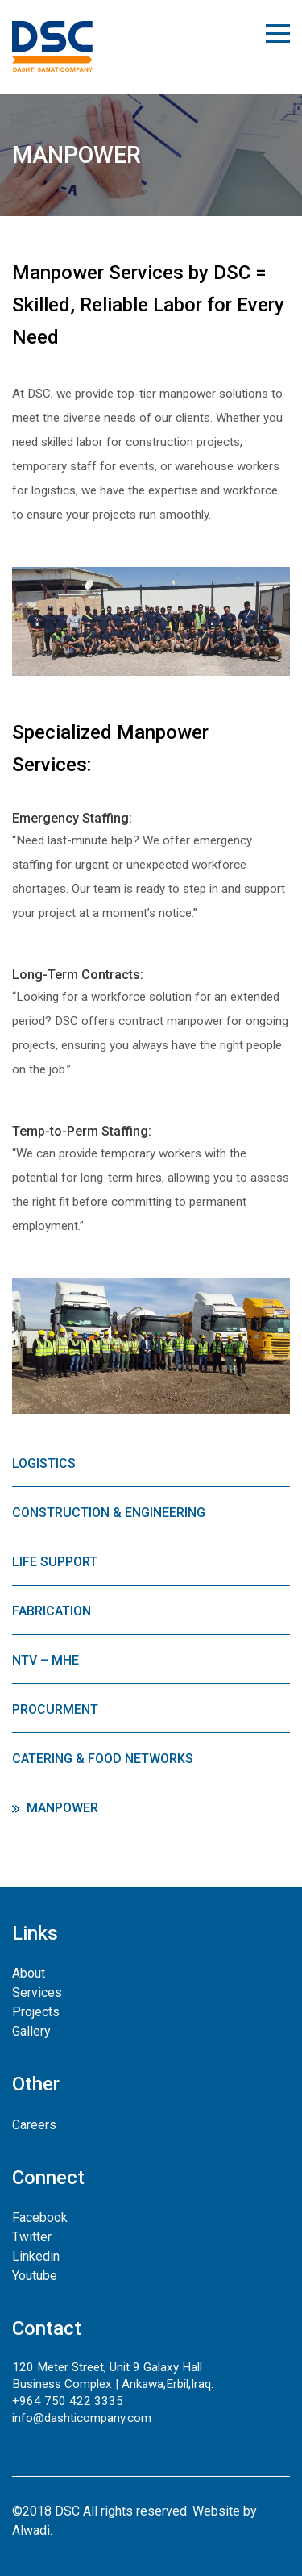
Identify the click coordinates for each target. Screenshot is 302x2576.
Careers (34, 2124)
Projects (36, 2012)
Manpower (62, 1807)
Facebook (40, 2217)
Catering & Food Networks (102, 1758)
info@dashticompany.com (81, 2418)
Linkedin (36, 2256)
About (28, 1973)
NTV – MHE (45, 1660)
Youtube (34, 2275)
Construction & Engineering (108, 1512)
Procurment (55, 1709)
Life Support (54, 1561)
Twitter (32, 2237)
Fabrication (51, 1611)
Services (37, 1992)
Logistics (44, 1463)
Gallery (31, 2031)
